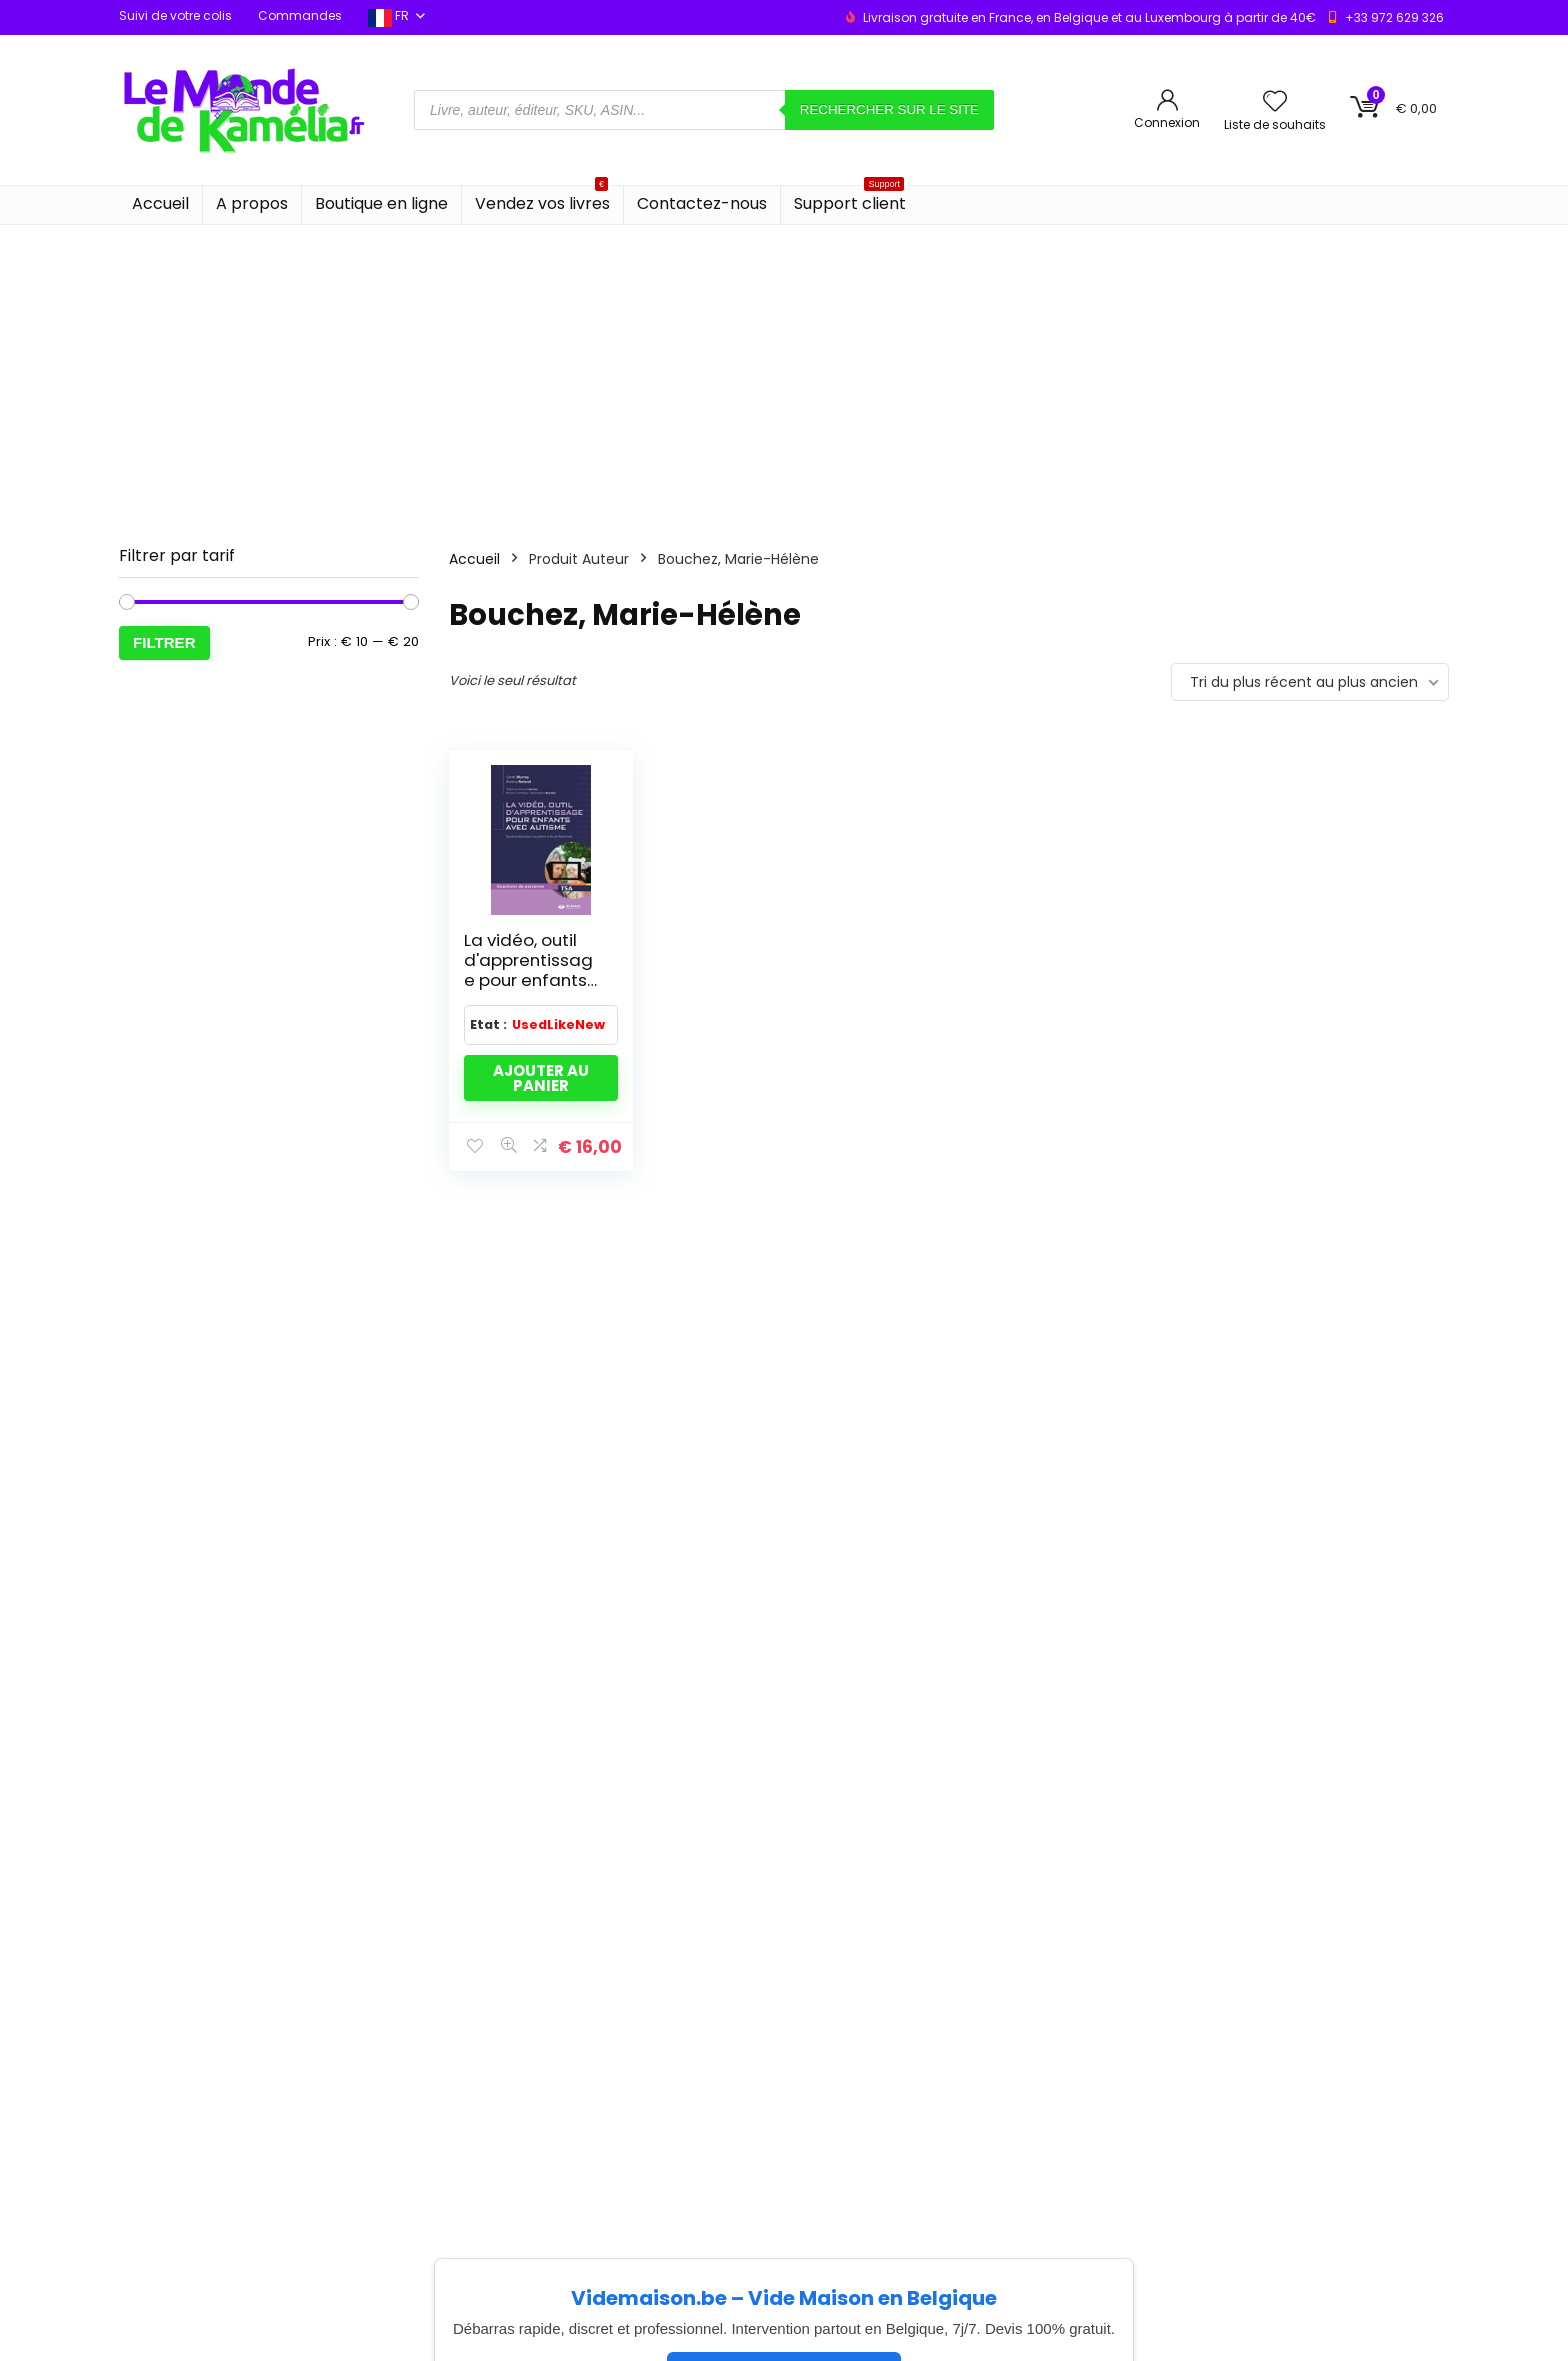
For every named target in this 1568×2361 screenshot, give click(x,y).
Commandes (300, 15)
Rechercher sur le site (889, 109)
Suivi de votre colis (175, 15)
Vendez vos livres (542, 200)
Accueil (160, 203)
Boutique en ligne (381, 203)
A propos (252, 203)
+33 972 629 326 (1394, 17)
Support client (850, 200)
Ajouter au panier (541, 1078)
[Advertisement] (784, 375)
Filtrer (164, 642)
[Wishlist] (1275, 102)
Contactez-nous (702, 203)
